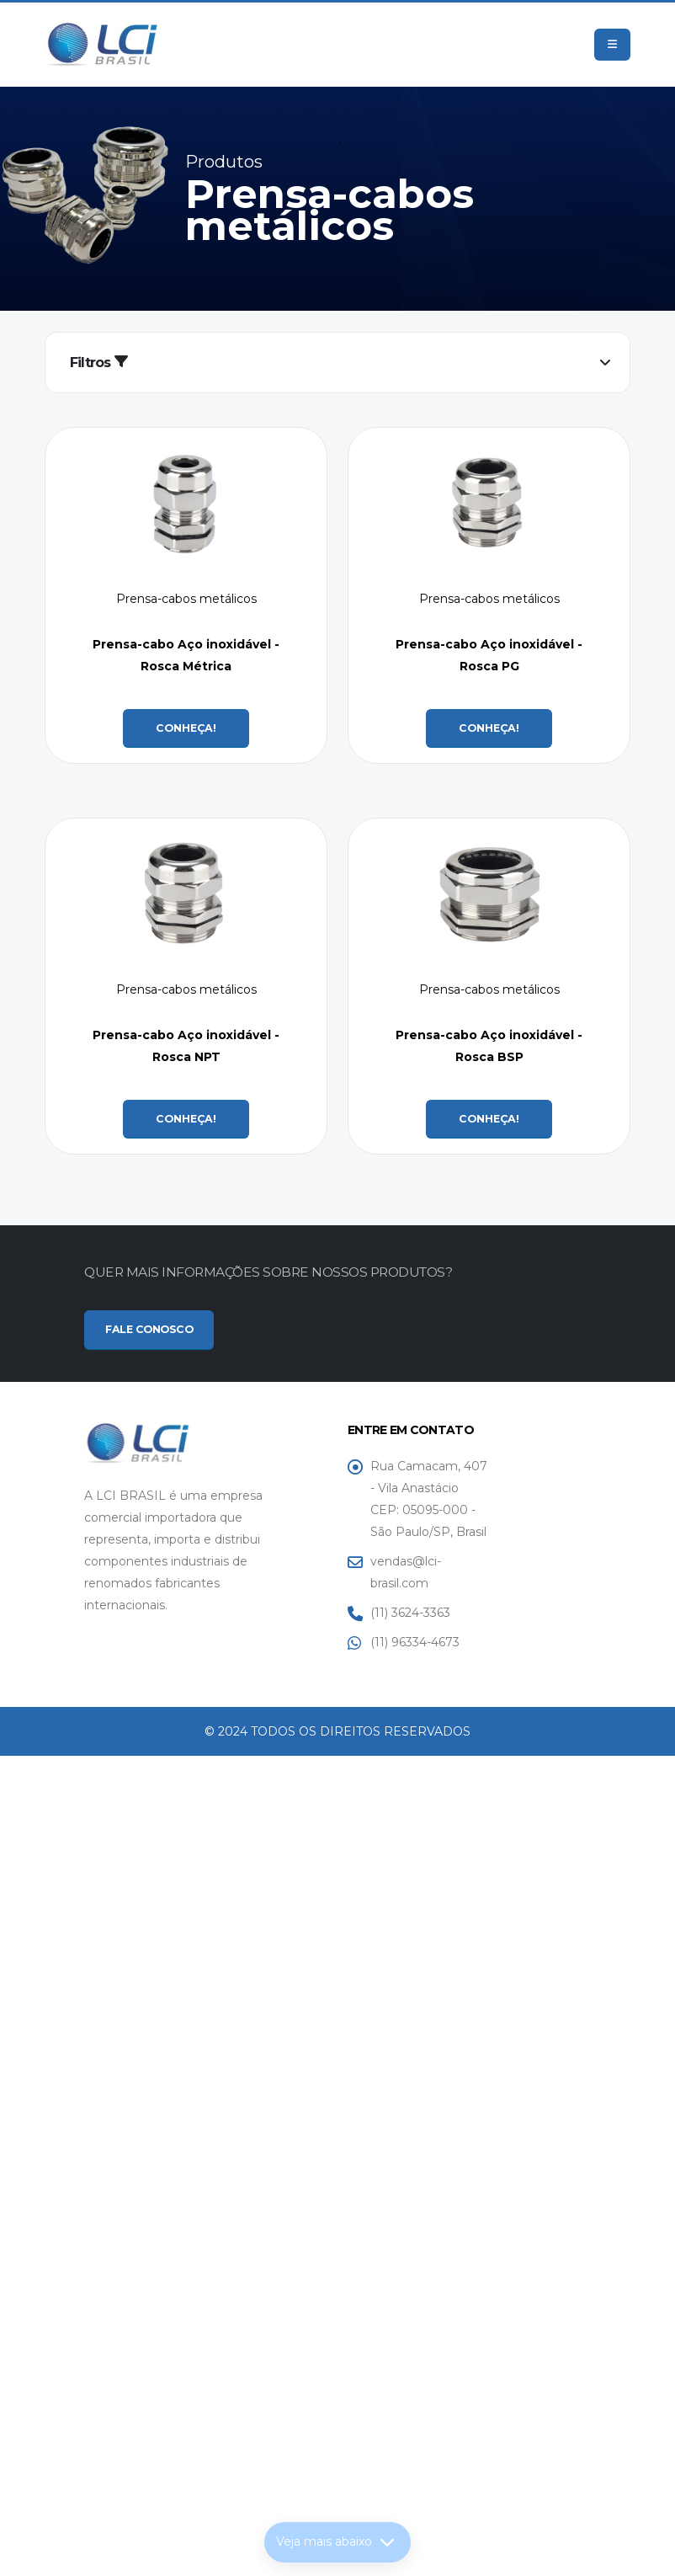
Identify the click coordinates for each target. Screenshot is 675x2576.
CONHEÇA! (186, 728)
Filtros (98, 363)
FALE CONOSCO (149, 1329)
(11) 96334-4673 (415, 1642)
